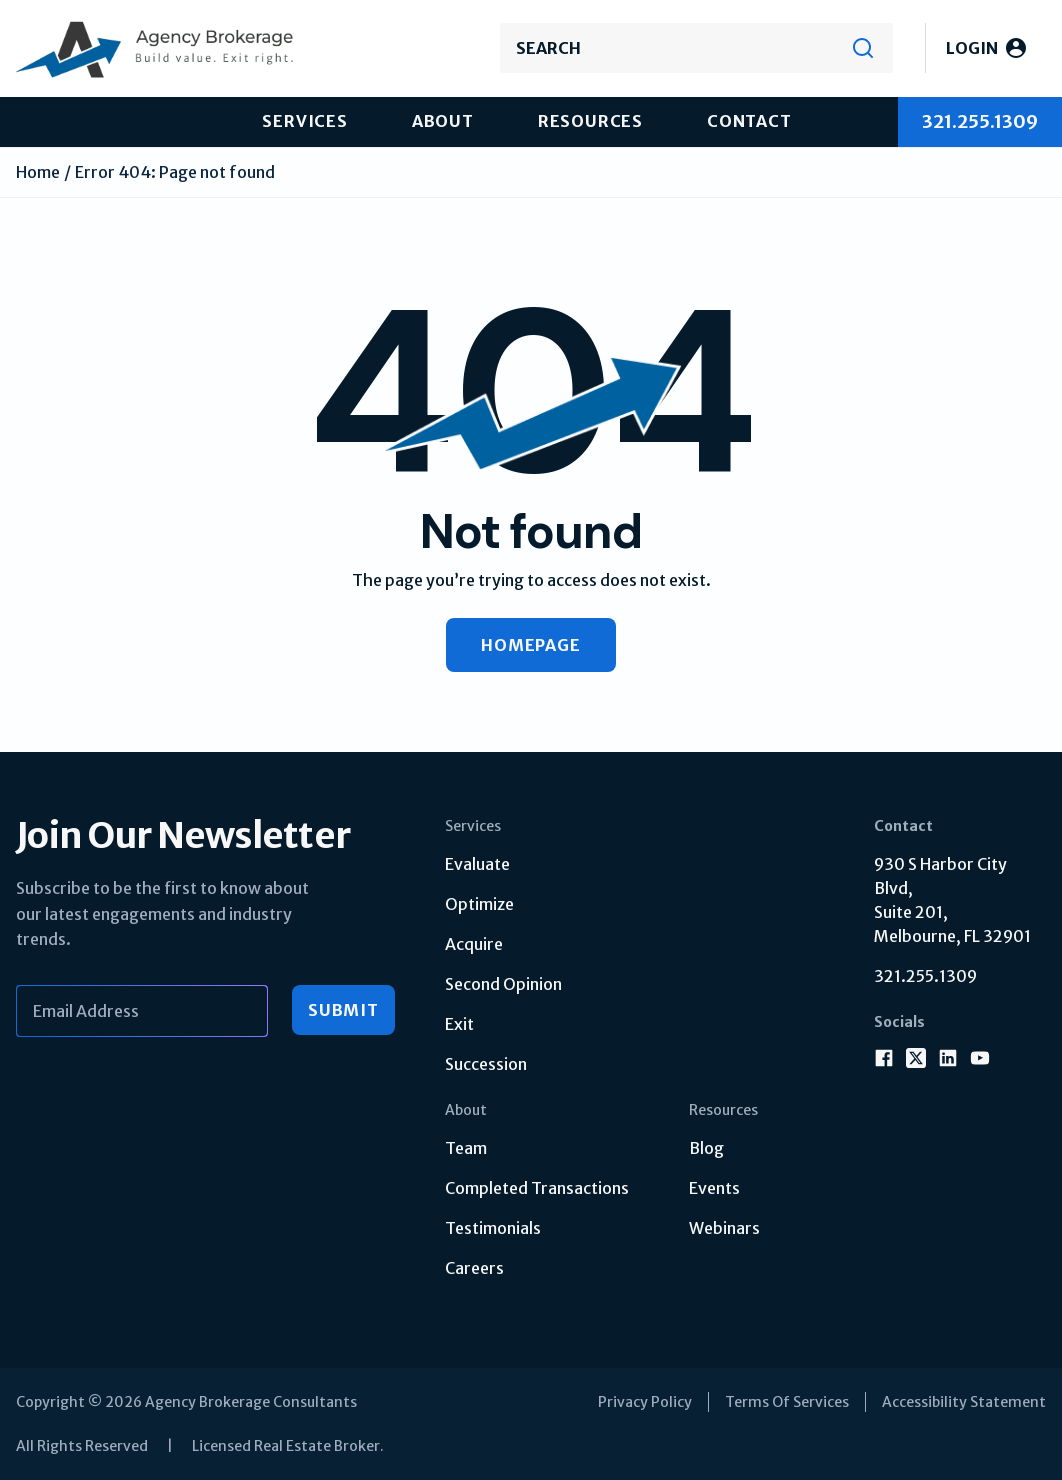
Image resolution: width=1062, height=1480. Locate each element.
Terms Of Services (787, 1402)
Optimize (479, 904)
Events (714, 1188)
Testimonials (493, 1228)
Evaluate (477, 864)
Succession (486, 1064)
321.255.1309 (925, 976)
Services (304, 121)
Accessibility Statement (964, 1402)
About (443, 121)
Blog (706, 1148)
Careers (474, 1268)
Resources (590, 121)
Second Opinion (503, 984)
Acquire (474, 944)
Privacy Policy (645, 1402)
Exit (459, 1024)
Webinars (724, 1228)
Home (38, 172)
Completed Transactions (537, 1188)
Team (466, 1148)
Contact (749, 121)
